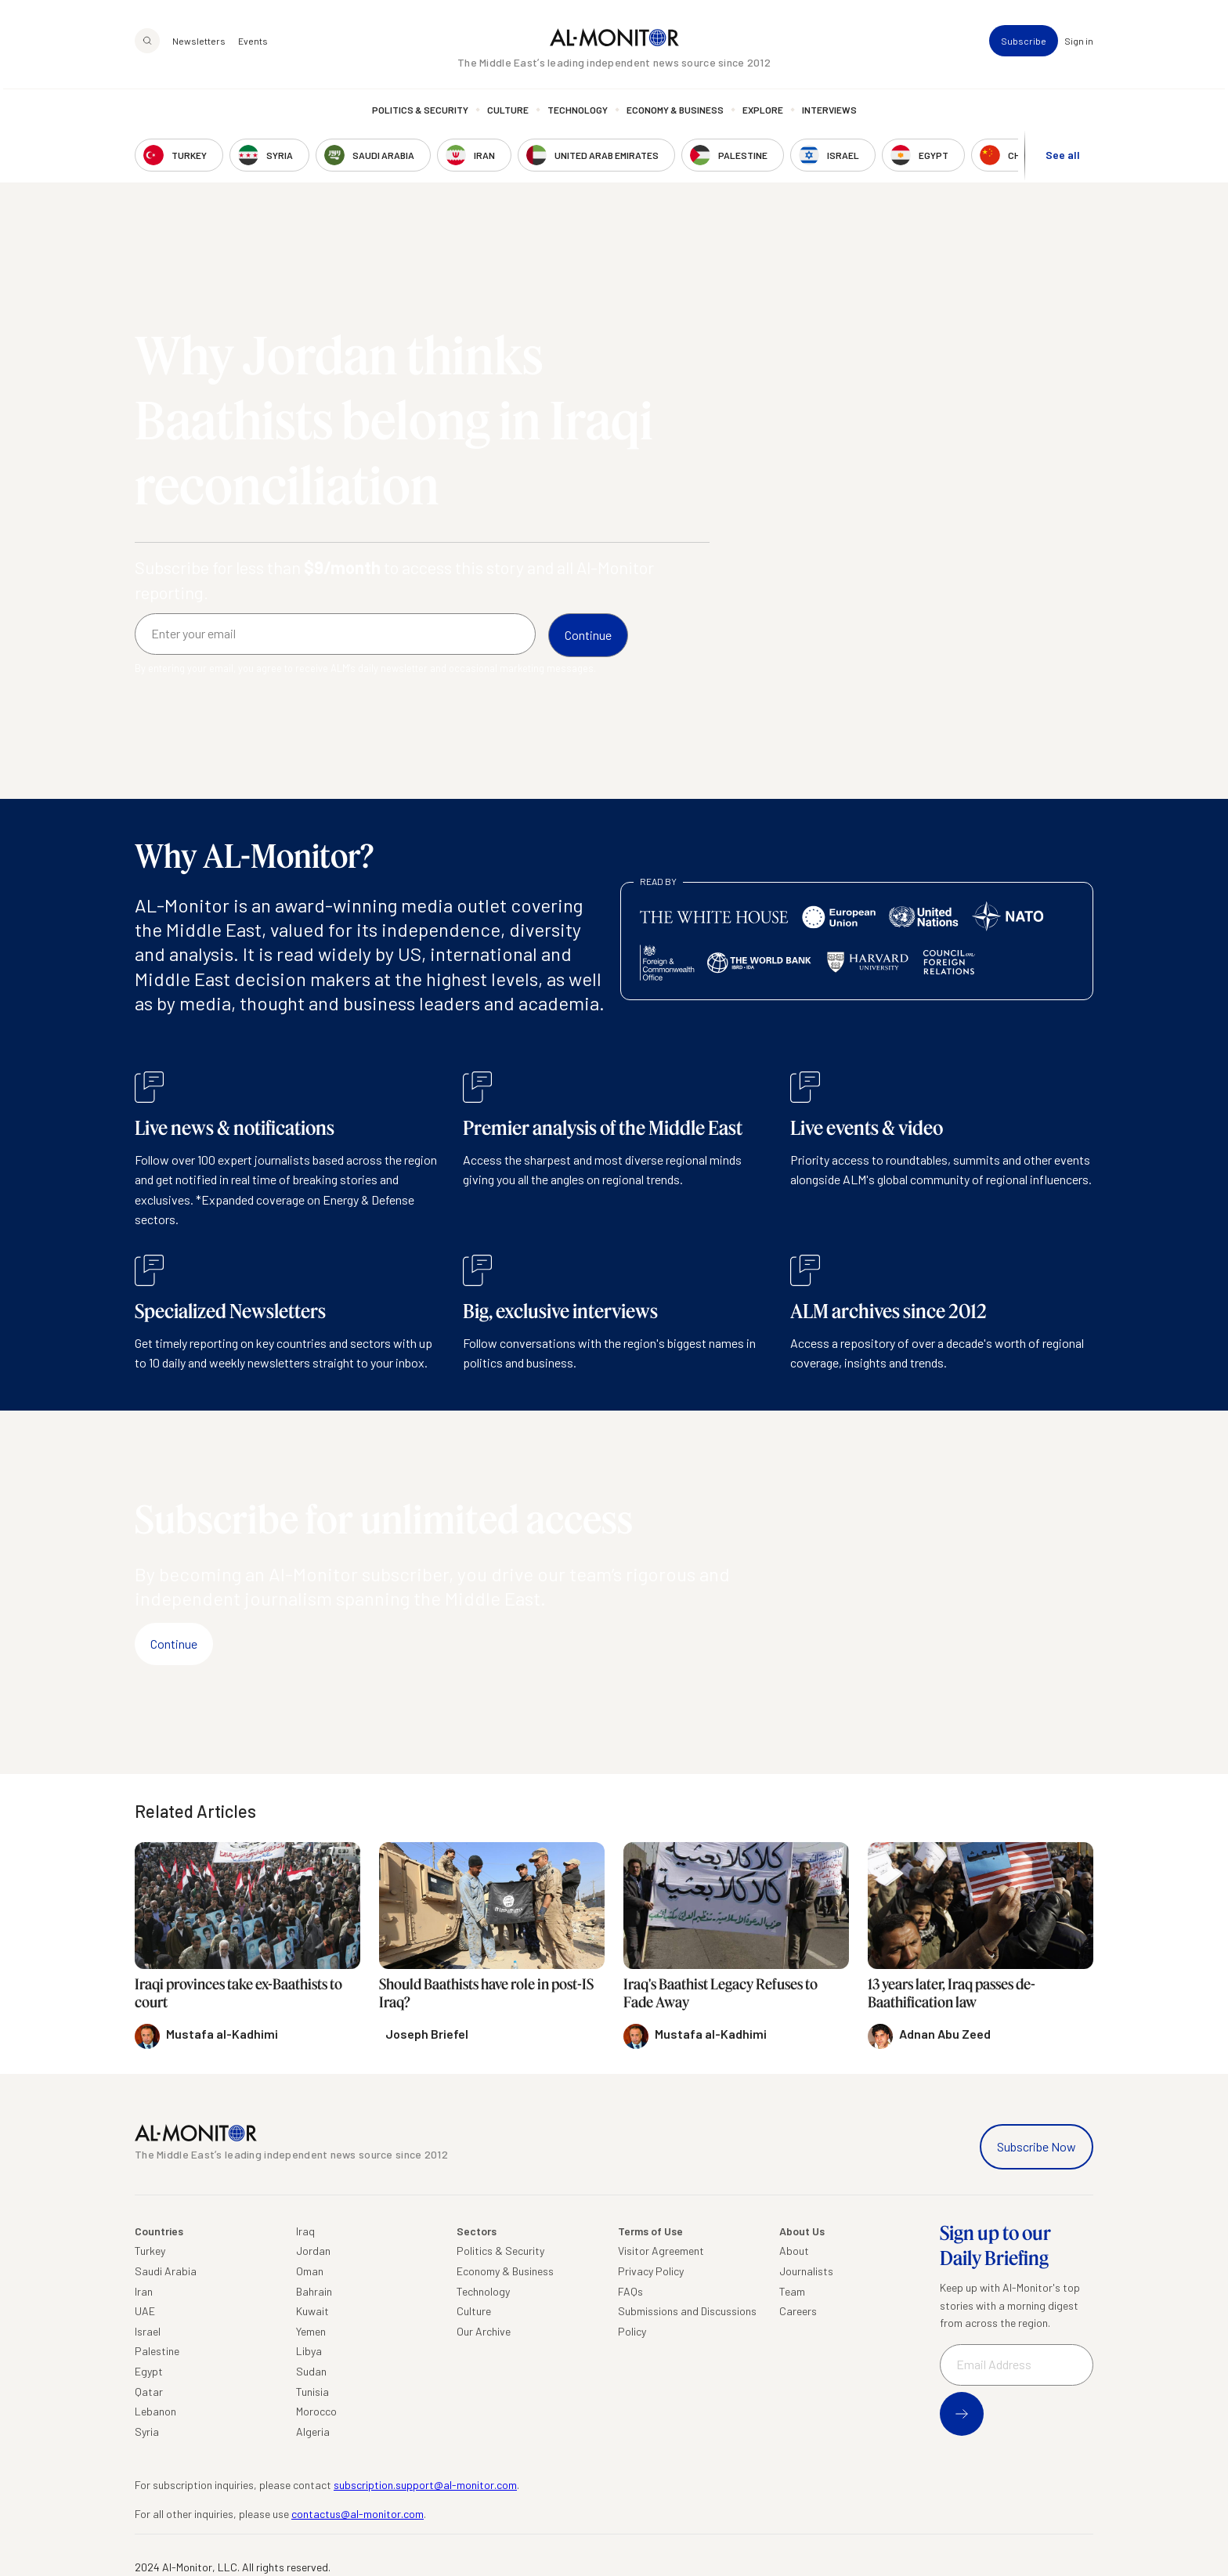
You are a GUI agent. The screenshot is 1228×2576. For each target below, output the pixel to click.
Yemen (311, 2331)
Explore (762, 113)
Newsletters (199, 43)
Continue (173, 1643)
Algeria (313, 2431)
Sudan (311, 2371)
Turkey (150, 2250)
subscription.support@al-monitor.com (425, 2484)
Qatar (149, 2391)
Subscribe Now (1036, 2146)
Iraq (305, 2231)
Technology (577, 113)
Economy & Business (675, 113)
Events (253, 43)
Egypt (149, 2371)
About (794, 2250)
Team (792, 2291)
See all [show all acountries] (1063, 157)
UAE (145, 2311)
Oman (309, 2271)
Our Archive (484, 2331)
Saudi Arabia (166, 2271)
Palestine (157, 2350)
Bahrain (314, 2291)
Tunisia (312, 2391)
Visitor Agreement (661, 2250)
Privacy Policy (651, 2271)
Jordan (313, 2250)
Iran (144, 2291)
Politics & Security (420, 113)
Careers (798, 2311)
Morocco (316, 2411)
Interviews (829, 113)
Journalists (806, 2271)
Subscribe (1023, 43)
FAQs (630, 2291)
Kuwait (312, 2311)
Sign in (1078, 43)
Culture (508, 113)
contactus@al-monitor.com (357, 2513)
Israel (148, 2331)
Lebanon (155, 2411)
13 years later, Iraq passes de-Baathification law (951, 1993)
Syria (147, 2431)
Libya (309, 2350)
